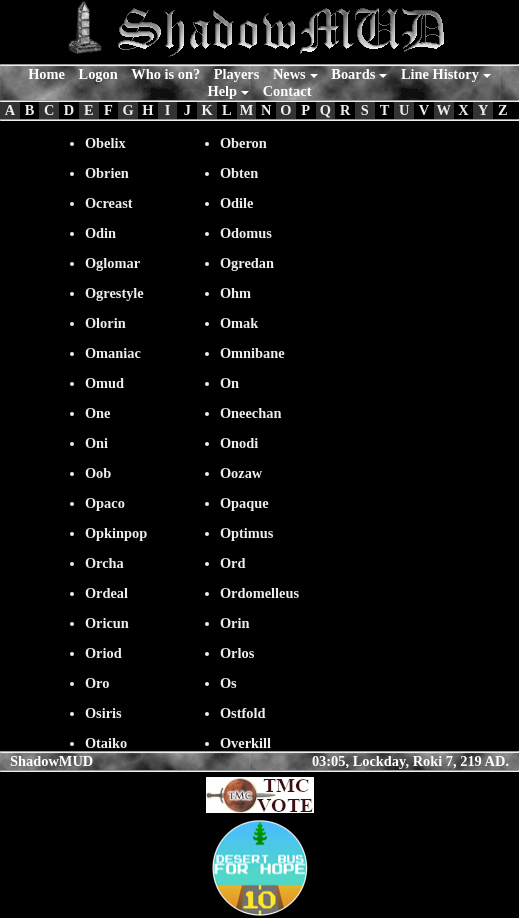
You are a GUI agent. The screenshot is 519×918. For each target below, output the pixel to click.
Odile (237, 203)
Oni (96, 443)
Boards (353, 74)
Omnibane (252, 353)
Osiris (103, 713)
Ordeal (106, 593)
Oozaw (241, 473)
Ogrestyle (114, 293)
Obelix (105, 143)
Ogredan (247, 263)
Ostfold (243, 713)
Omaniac (113, 353)
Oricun (107, 623)
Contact (287, 91)
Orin (235, 623)
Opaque (244, 503)
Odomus (246, 233)
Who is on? (165, 74)
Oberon (243, 143)
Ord (233, 563)
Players (237, 74)
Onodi (239, 443)
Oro (97, 683)
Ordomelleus (259, 593)
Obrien (107, 173)
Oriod (103, 653)
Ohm (235, 293)
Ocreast (109, 203)
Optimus (247, 533)
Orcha (104, 563)
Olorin (105, 323)
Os (228, 683)
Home (46, 74)
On (229, 383)
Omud (104, 383)
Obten (239, 173)
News (289, 74)
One (98, 413)
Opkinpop (116, 533)
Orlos (237, 653)
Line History (440, 74)
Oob (98, 473)
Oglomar (112, 263)
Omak (239, 323)
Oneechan (251, 413)
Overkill (245, 743)
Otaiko (106, 743)
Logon (98, 74)
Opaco (105, 503)
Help (223, 91)
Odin (100, 233)
